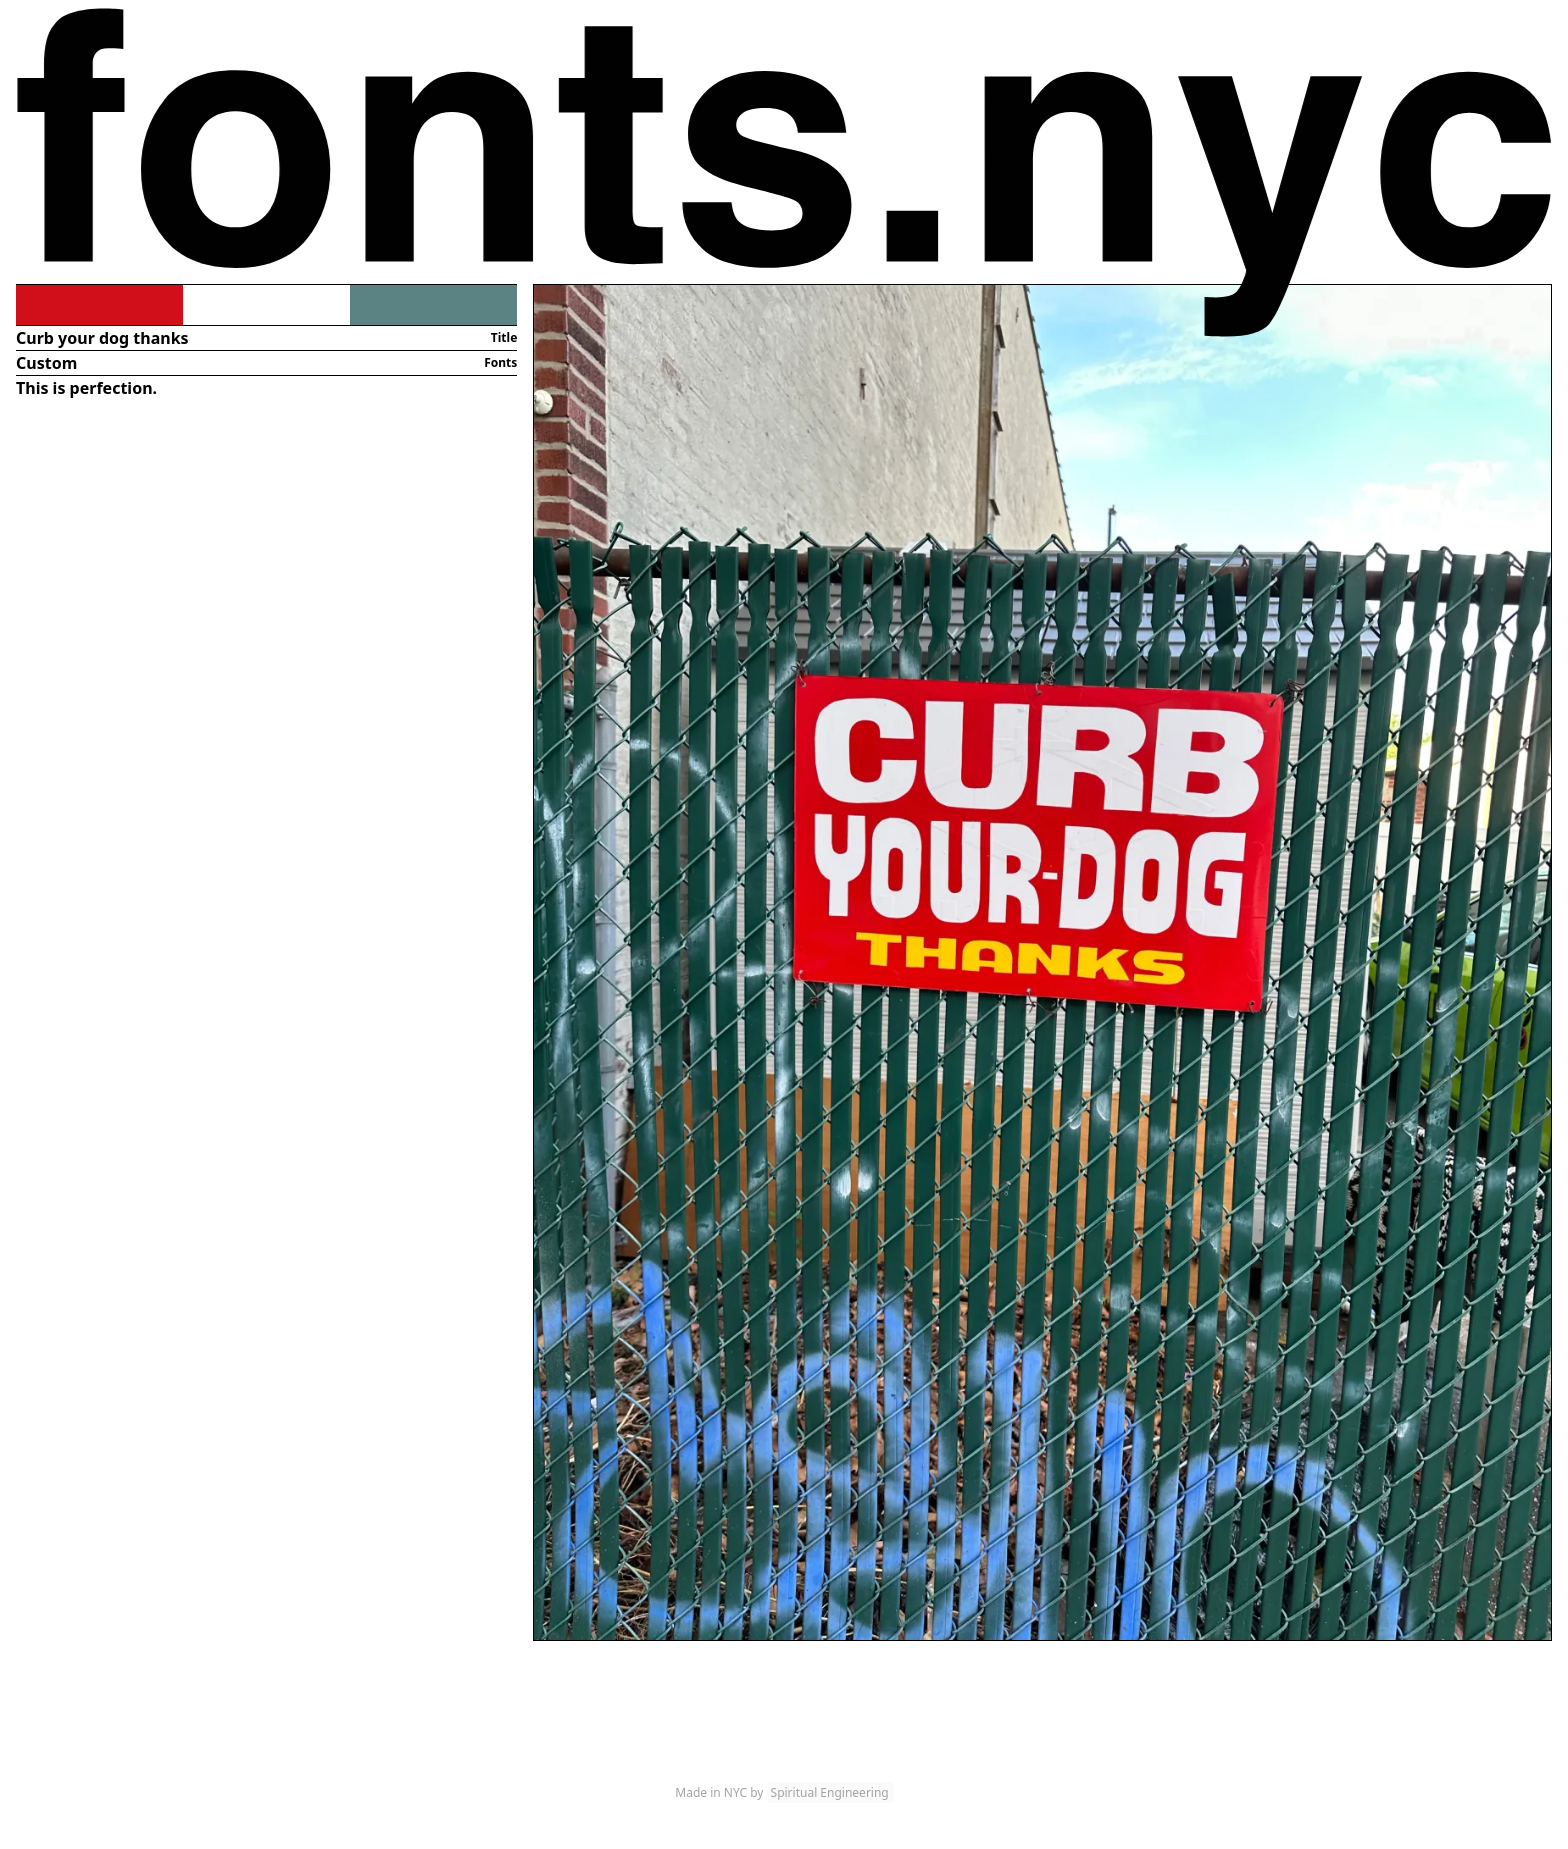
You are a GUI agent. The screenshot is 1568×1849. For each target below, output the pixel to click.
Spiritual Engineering (830, 1792)
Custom (46, 363)
